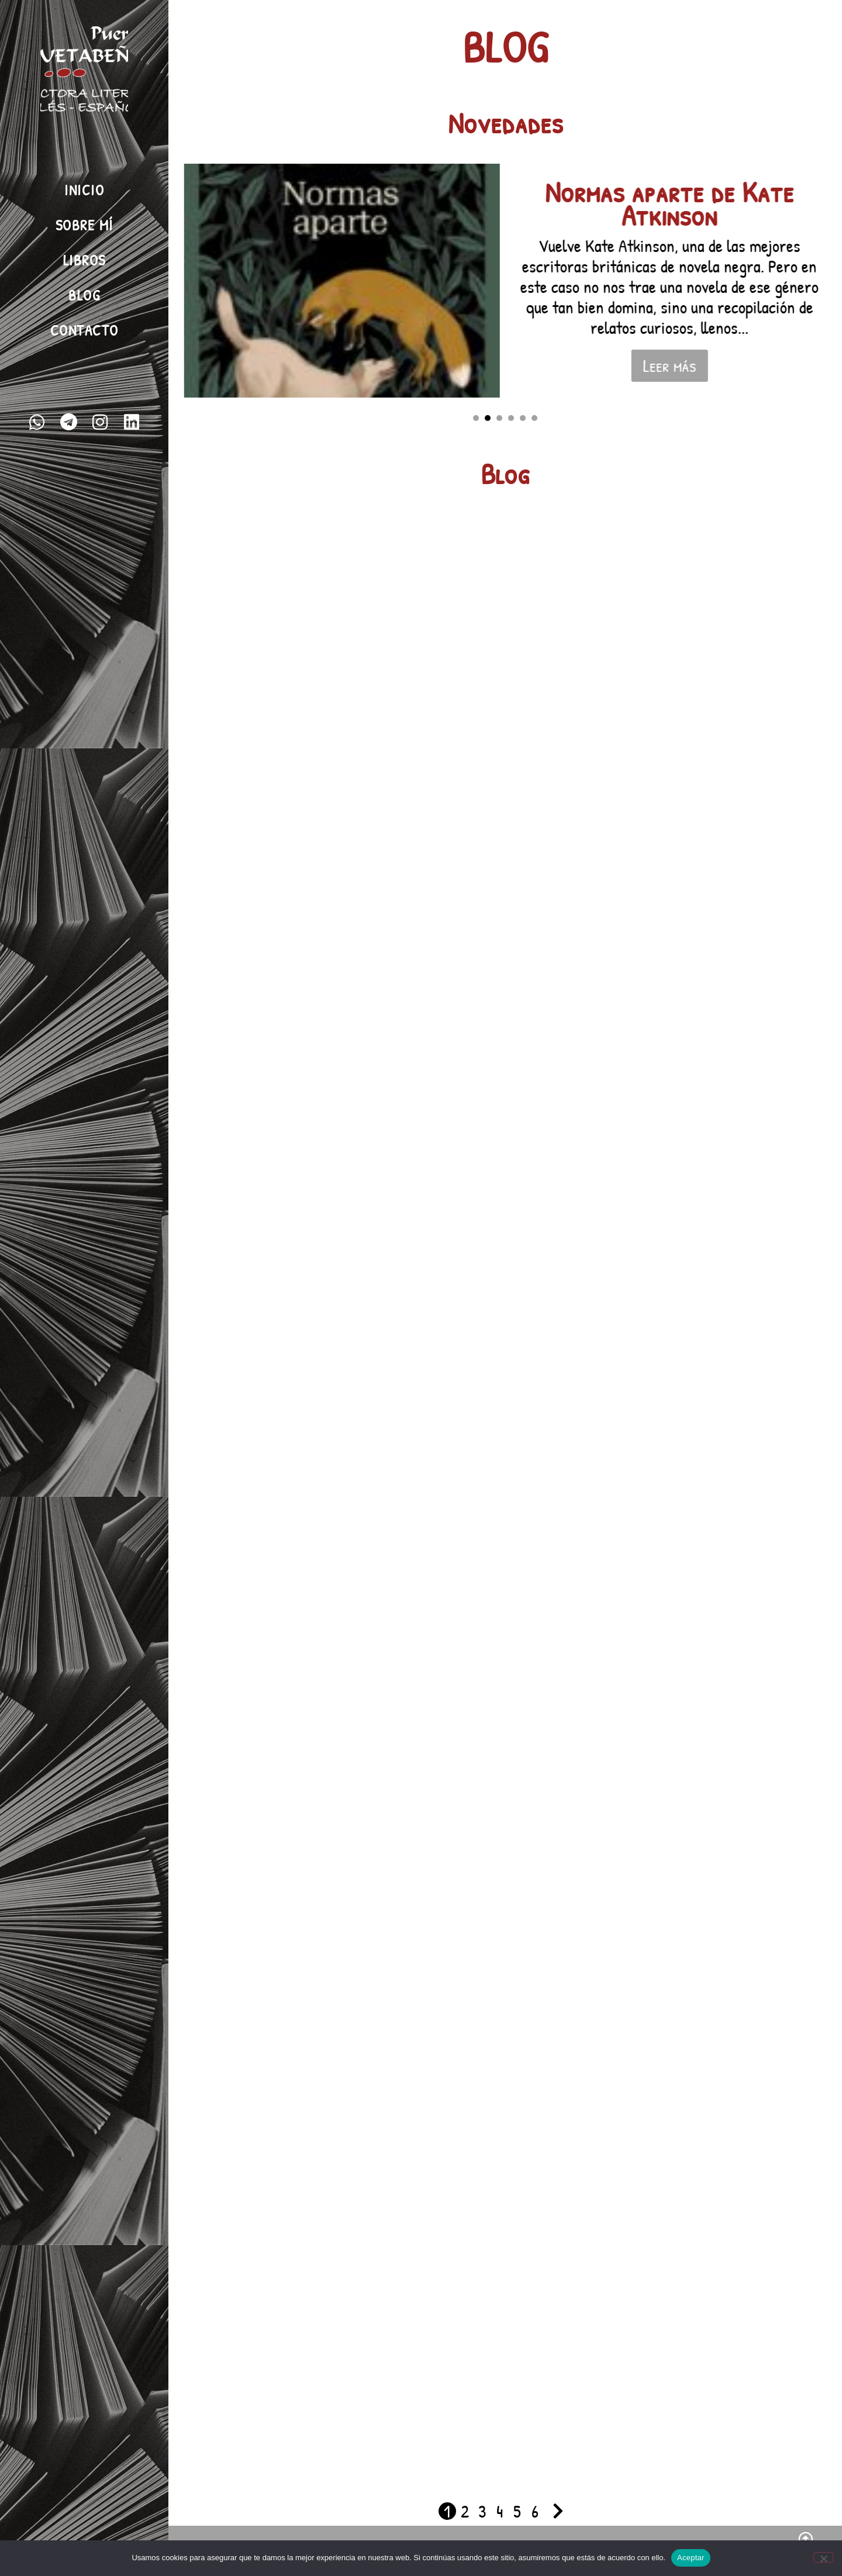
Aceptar (691, 2557)
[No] (823, 2557)
